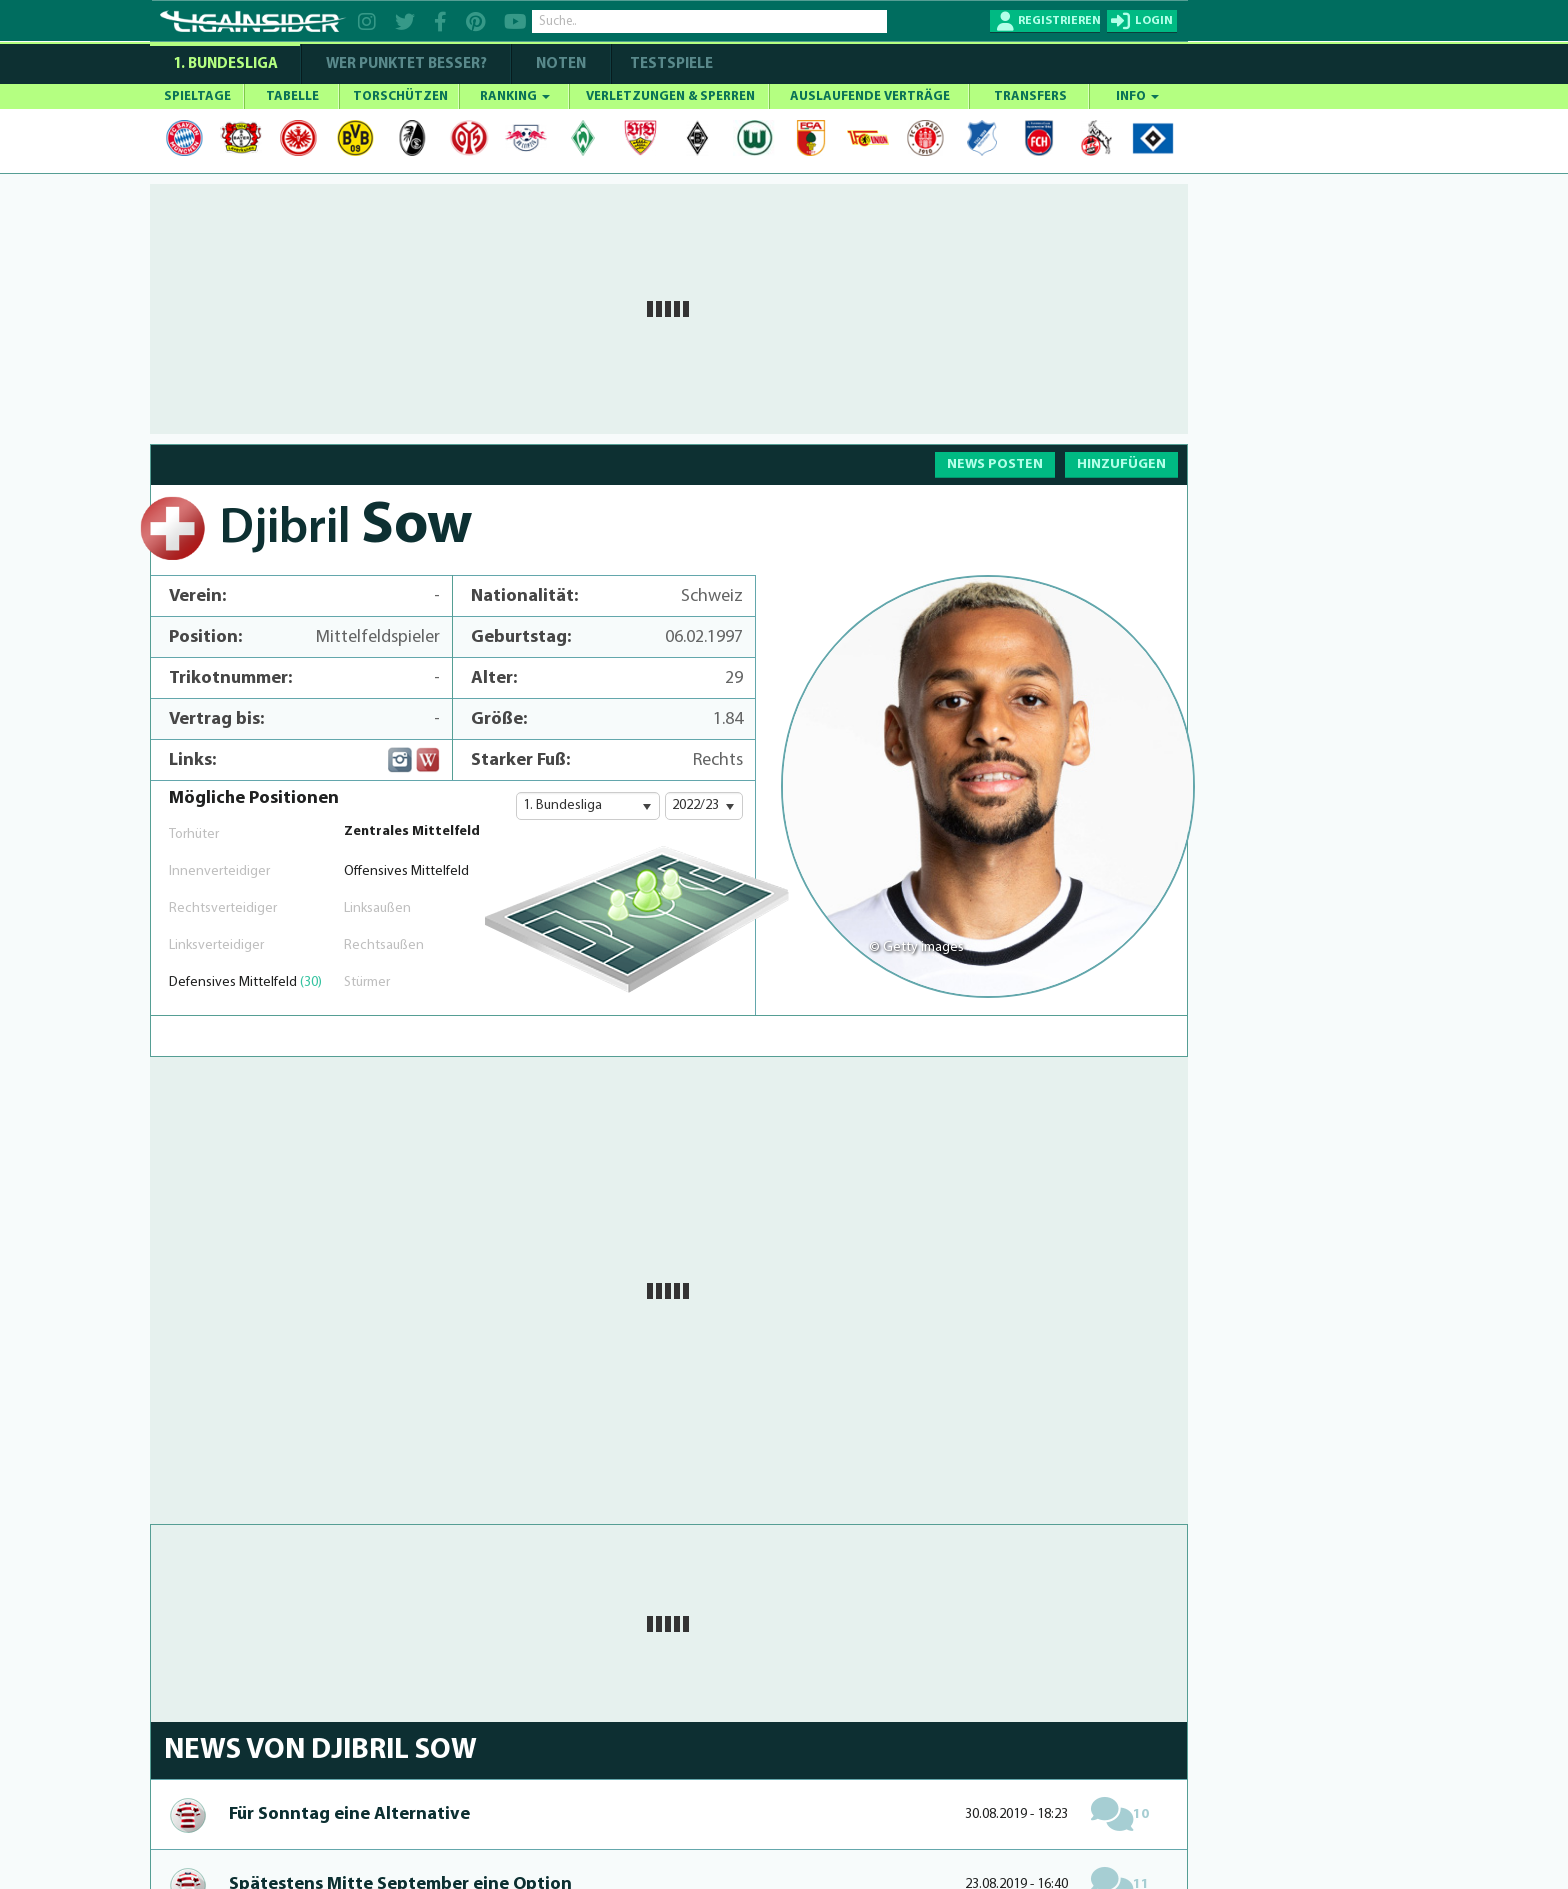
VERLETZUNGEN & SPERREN (670, 96)
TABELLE (292, 96)
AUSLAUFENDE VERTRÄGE (870, 96)
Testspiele (670, 64)
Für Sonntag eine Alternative (349, 1814)
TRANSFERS (1030, 96)
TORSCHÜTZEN (400, 96)
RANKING (515, 96)
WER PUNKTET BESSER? (406, 64)
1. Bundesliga (225, 64)
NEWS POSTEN (995, 464)
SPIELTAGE (197, 96)
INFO (1137, 96)
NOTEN (561, 64)
